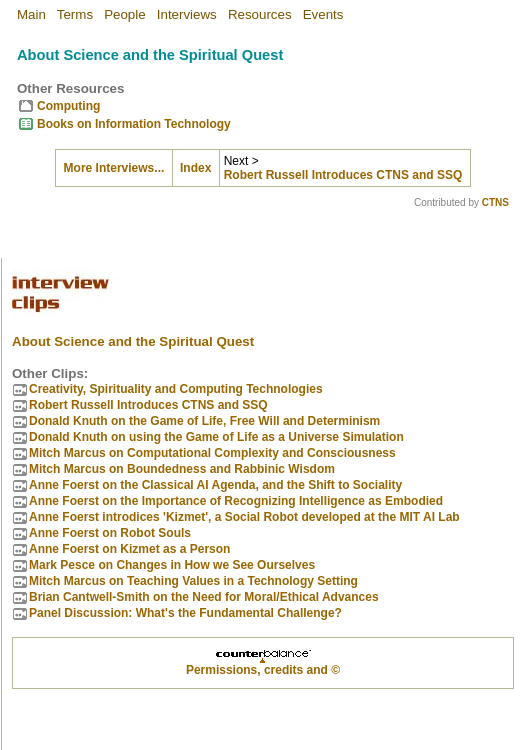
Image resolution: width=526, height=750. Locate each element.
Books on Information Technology (134, 124)
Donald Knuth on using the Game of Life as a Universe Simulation (216, 428)
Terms (75, 14)
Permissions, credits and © (263, 661)
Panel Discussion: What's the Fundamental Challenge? (185, 604)
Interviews (187, 14)
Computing (68, 106)
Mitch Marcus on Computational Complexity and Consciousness (212, 444)
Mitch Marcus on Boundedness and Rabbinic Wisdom (182, 460)
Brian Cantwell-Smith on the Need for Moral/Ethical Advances (204, 588)
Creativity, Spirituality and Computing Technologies (176, 380)
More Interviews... (114, 168)
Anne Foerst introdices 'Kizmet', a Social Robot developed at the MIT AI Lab (244, 508)
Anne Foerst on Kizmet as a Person (129, 540)
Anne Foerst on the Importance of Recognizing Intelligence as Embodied (236, 492)
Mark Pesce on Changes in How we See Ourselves (172, 556)
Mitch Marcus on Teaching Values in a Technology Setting (193, 572)
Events (323, 14)
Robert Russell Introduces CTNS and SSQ (343, 175)
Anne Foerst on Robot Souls (110, 524)
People (125, 14)
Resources (260, 14)
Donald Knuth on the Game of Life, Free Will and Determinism (204, 412)
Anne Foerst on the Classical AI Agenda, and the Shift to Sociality (215, 476)
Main (31, 14)
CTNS (495, 202)
